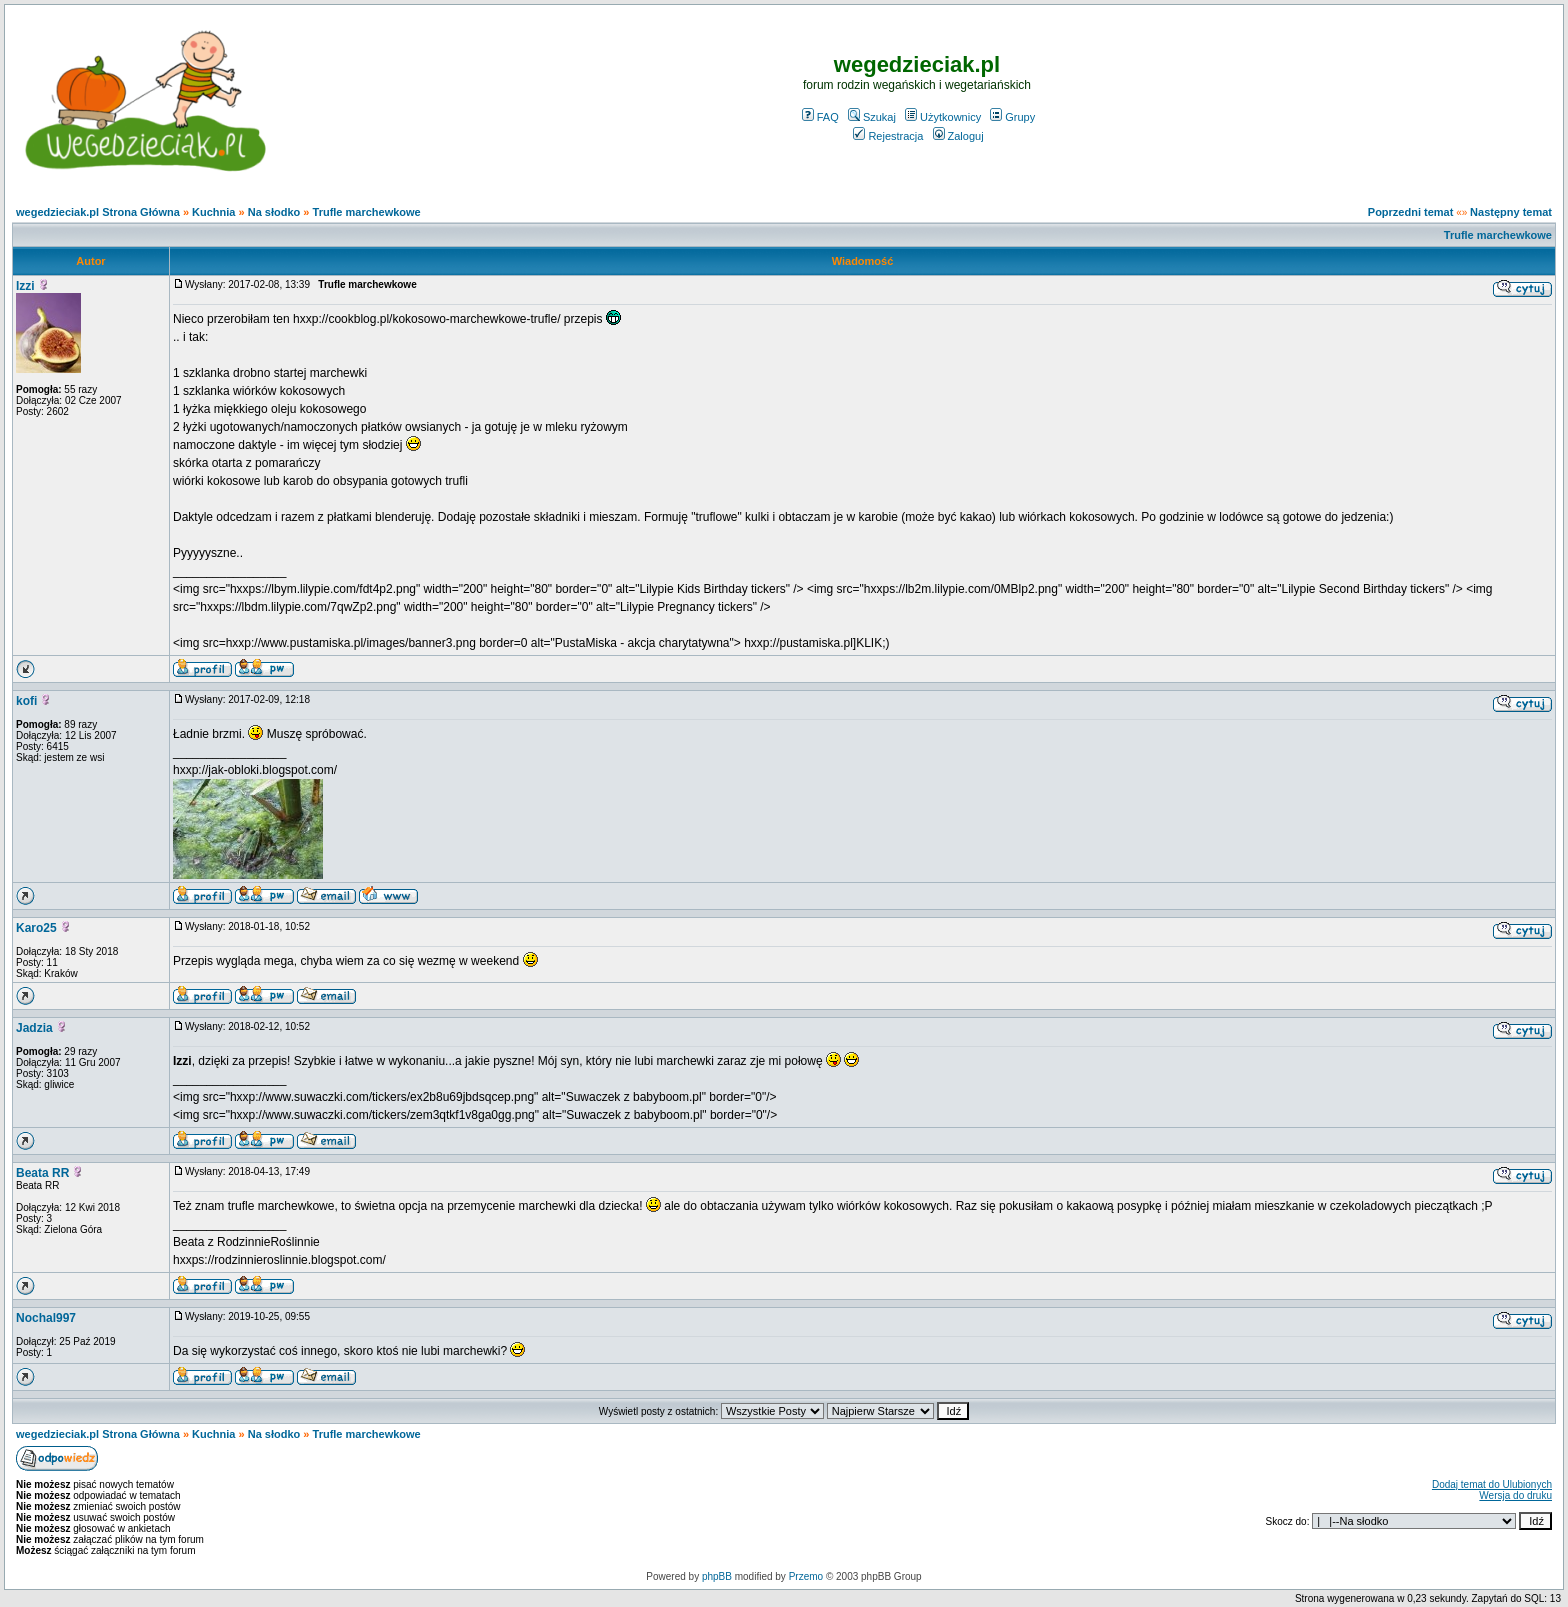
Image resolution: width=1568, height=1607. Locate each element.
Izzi (25, 286)
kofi (26, 701)
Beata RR (42, 1173)
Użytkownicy (943, 117)
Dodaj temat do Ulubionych (1492, 1484)
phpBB (717, 1576)
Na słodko (274, 212)
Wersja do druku (1515, 1495)
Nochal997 (46, 1318)
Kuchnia (213, 212)
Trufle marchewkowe (367, 212)
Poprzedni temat (1411, 212)
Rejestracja (888, 136)
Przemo (806, 1576)
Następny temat (1511, 212)
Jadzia (34, 1028)
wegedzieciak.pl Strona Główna (98, 212)
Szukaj (872, 117)
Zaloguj (958, 136)
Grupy (1012, 117)
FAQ (820, 117)
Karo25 (36, 928)
